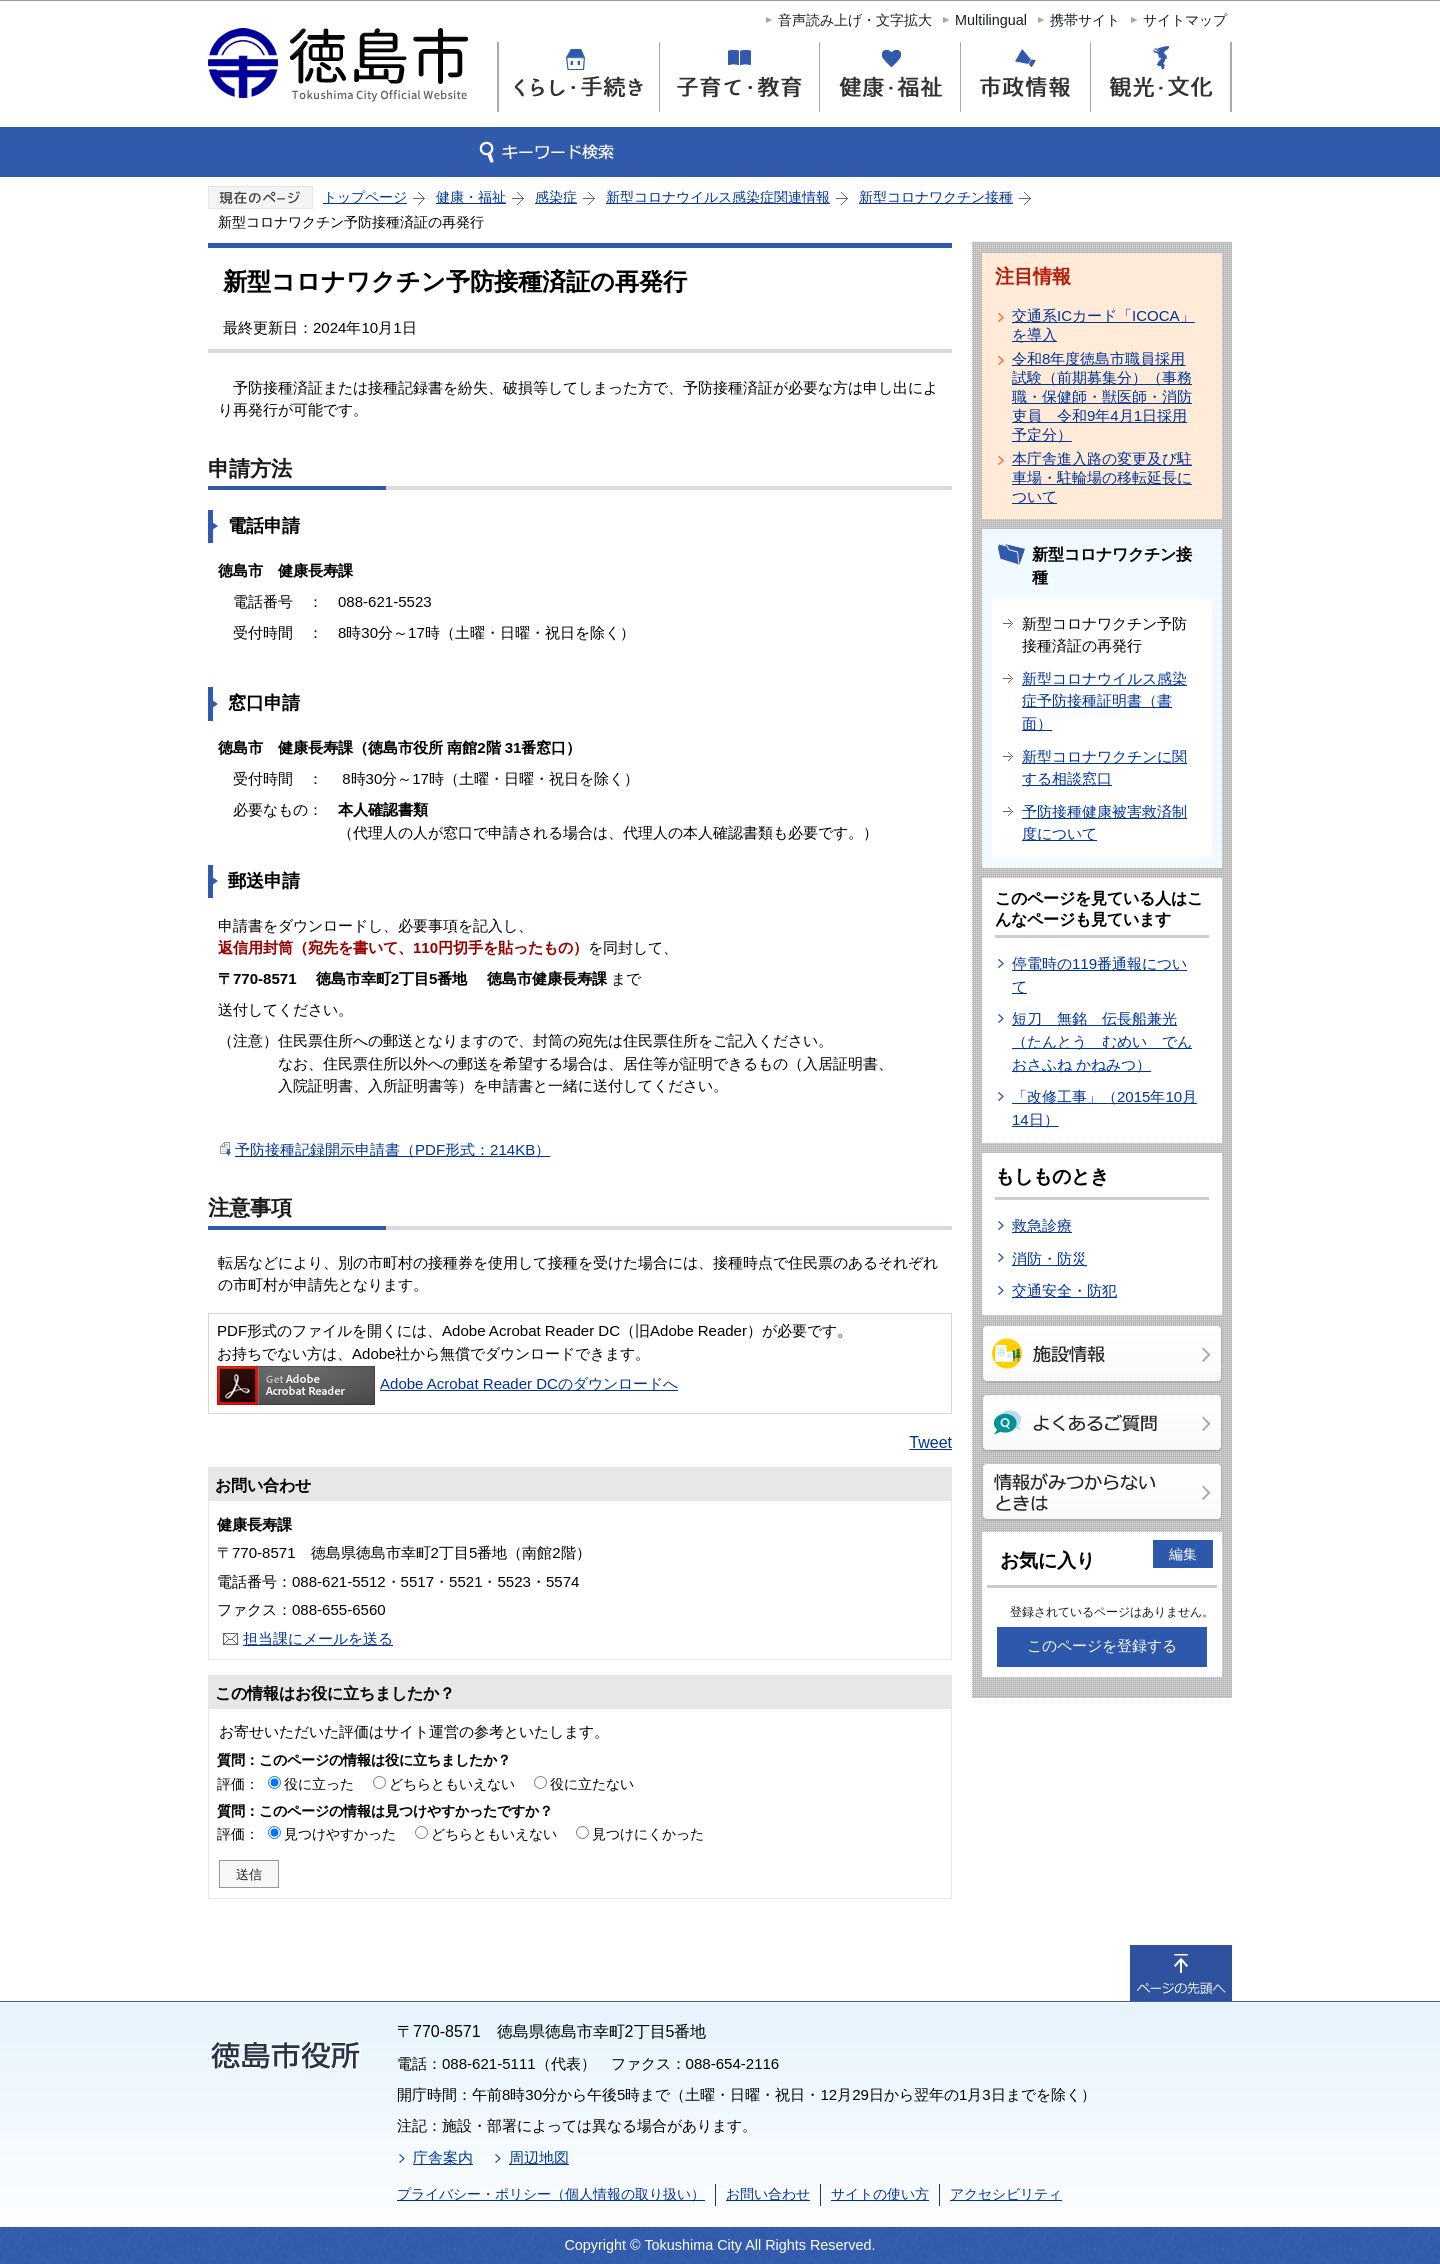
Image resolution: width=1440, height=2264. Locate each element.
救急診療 (1042, 1225)
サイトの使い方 (880, 2194)
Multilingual (991, 20)
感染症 (556, 197)
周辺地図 (539, 2157)
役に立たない (592, 1784)
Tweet (930, 1442)
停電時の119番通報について (1099, 975)
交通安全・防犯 (1064, 1290)
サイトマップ (1185, 20)
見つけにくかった (648, 1834)
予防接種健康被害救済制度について (1104, 823)
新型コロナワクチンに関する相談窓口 (1104, 768)
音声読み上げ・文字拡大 (855, 20)
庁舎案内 (443, 2157)
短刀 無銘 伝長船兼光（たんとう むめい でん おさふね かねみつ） (1102, 1041)
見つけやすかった (340, 1834)
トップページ (365, 197)
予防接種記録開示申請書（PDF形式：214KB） (392, 1149)
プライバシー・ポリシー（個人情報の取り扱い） (551, 2194)
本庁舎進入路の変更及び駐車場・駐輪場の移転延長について (1102, 477)
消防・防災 (1049, 1258)
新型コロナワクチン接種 (936, 197)
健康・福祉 (471, 197)
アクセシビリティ (1006, 2194)
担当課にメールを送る (318, 1638)
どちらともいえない (452, 1784)
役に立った (319, 1784)
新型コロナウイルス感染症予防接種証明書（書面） (1104, 701)
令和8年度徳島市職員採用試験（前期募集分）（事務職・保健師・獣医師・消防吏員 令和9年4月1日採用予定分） (1102, 396)
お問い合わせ (768, 2194)
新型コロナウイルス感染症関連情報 (718, 197)
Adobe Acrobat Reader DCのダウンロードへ (447, 1383)
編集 (1183, 1554)
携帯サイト (1085, 20)
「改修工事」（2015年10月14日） (1104, 1108)
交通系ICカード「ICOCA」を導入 (1103, 325)
